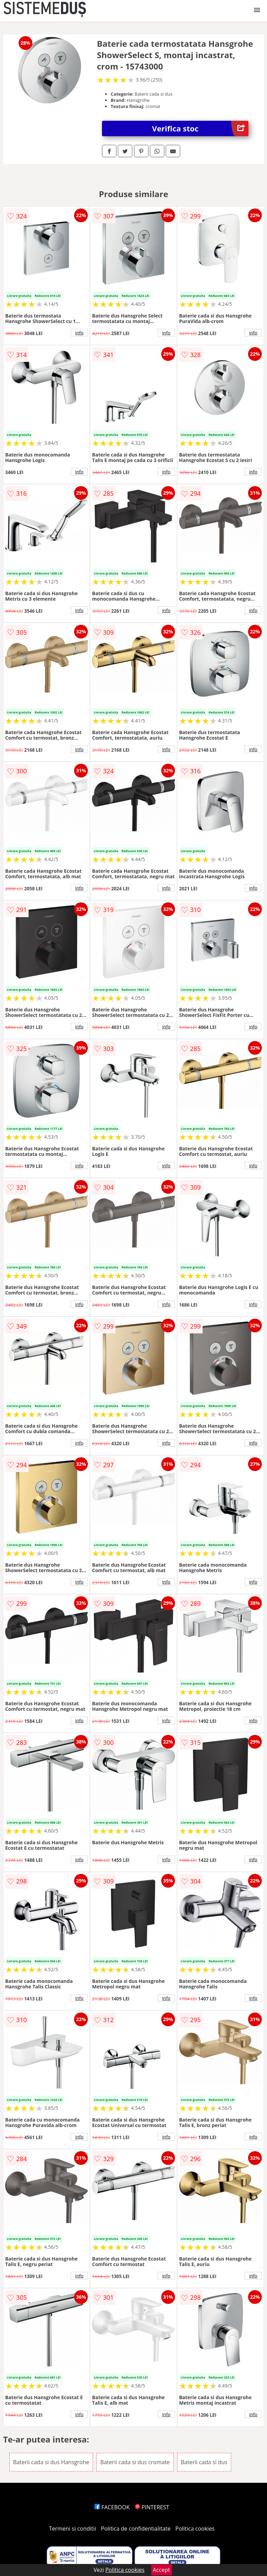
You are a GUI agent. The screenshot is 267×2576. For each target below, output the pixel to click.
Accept (161, 2570)
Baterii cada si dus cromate (135, 2462)
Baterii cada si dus (204, 2462)
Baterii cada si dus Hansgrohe (51, 2462)
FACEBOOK (112, 2507)
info (79, 333)
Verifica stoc (200, 128)
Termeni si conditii (72, 2528)
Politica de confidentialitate (136, 2528)
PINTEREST (152, 2507)
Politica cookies (195, 2528)
